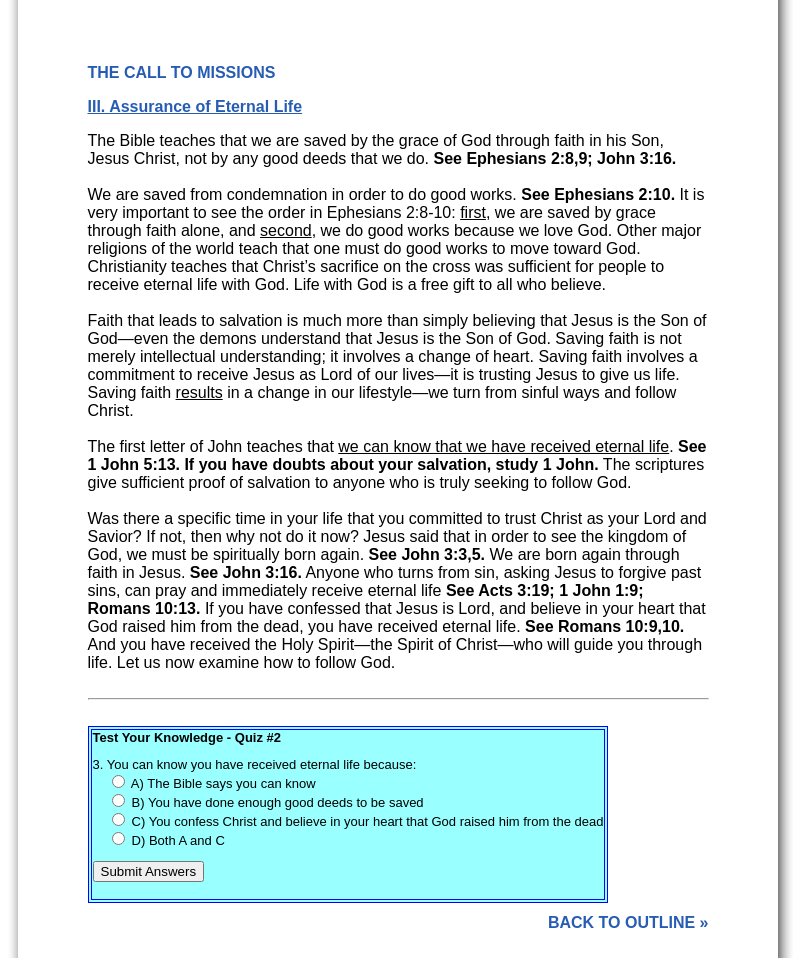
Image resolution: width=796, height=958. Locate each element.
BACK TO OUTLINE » (628, 922)
